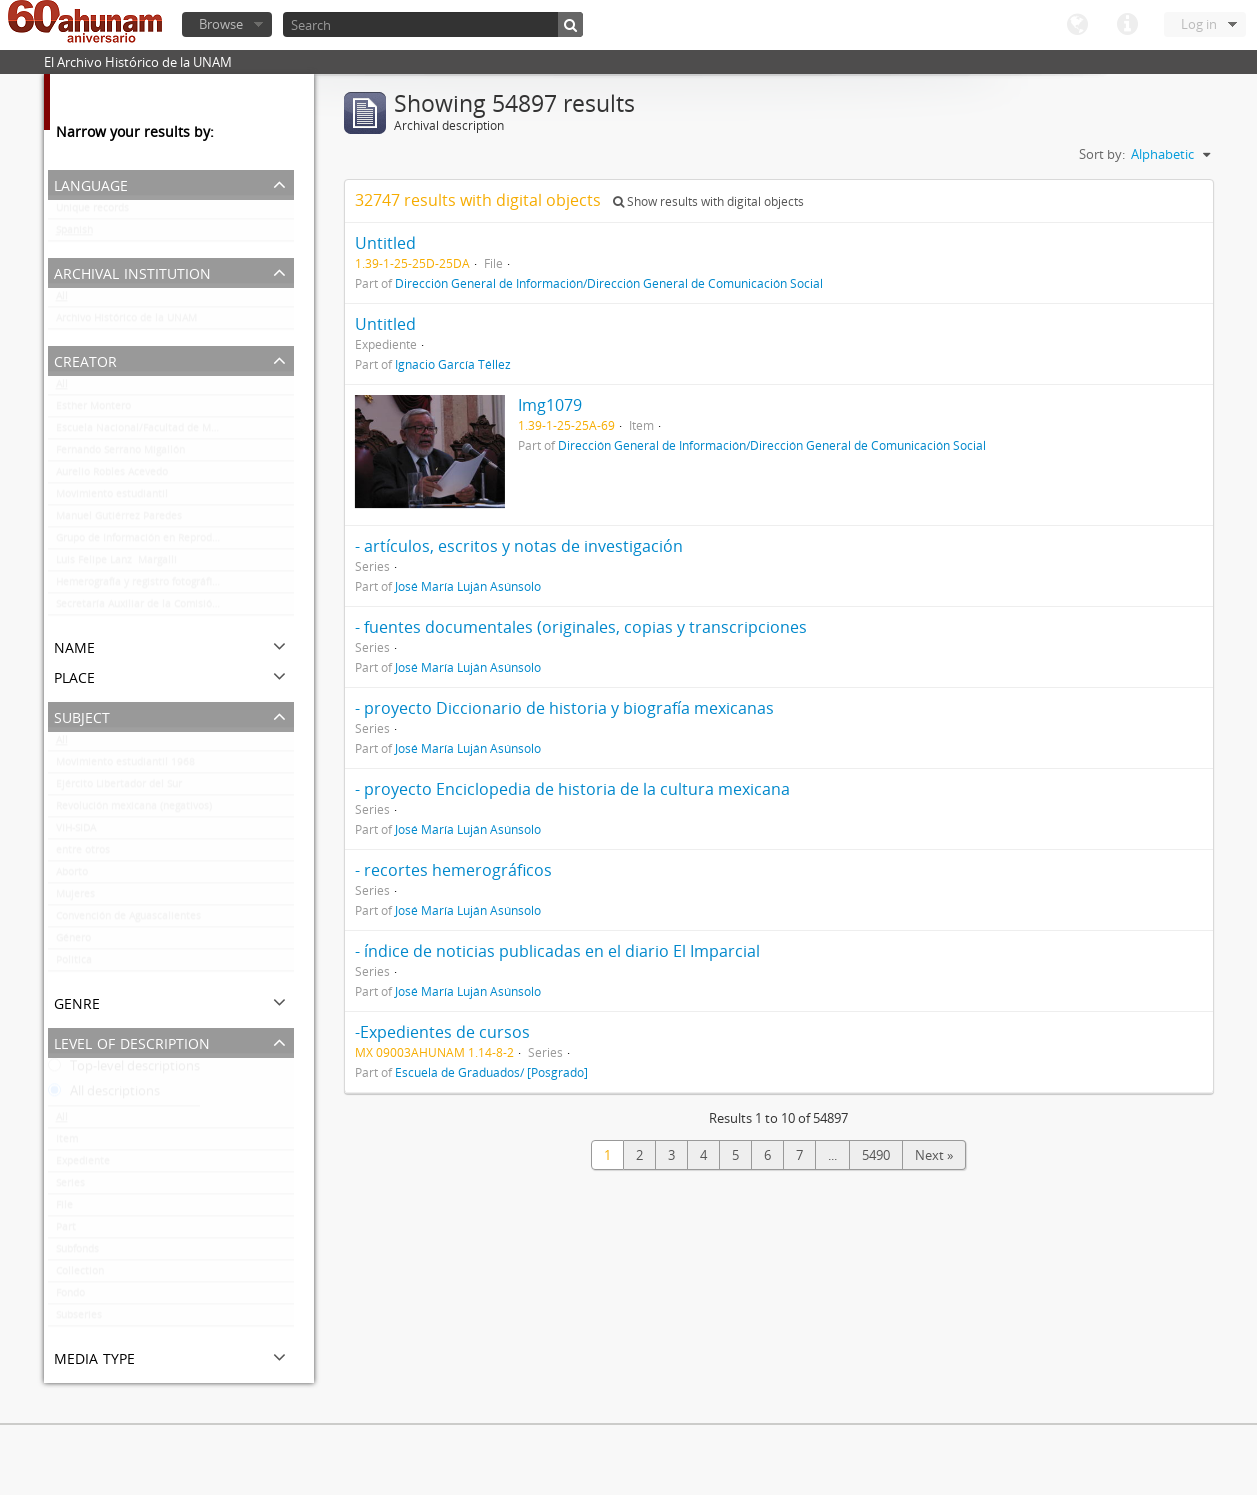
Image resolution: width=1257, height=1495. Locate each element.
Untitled (385, 243)
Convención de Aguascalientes (128, 920)
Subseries (79, 1319)
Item (67, 1143)
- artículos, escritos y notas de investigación (519, 546)
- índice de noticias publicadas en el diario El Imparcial (557, 951)
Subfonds (77, 1253)
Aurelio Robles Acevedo (112, 476)
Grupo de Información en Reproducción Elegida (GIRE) (175, 542)
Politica (74, 964)
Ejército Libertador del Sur (119, 788)
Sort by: (1102, 154)
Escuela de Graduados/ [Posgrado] (491, 1072)
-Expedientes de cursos (442, 1032)
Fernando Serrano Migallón (120, 454)
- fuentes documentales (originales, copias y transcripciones (581, 627)
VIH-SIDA (76, 832)
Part (66, 1231)
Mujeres (75, 898)
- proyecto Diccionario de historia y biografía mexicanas (564, 708)
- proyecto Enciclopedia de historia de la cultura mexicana (572, 789)
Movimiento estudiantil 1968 (125, 766)
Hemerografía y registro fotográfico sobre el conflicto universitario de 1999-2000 (175, 586)
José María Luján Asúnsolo (468, 586)
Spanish (74, 234)
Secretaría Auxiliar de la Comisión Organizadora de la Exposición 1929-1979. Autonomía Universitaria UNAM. (175, 608)
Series (70, 1187)
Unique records (92, 212)
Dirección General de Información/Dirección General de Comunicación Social (609, 283)
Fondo (70, 1297)
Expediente (83, 1165)
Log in (1199, 24)
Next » (934, 1155)
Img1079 (550, 405)
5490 (876, 1155)
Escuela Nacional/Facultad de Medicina (151, 432)
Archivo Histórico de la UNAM (126, 322)
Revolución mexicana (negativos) (134, 810)
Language (1077, 25)
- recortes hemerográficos (453, 870)
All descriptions (104, 1095)
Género (73, 942)
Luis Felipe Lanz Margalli (116, 564)
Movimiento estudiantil (112, 498)
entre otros (83, 854)
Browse (221, 24)
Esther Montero (93, 410)
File (64, 1209)
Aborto (72, 876)
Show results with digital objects (708, 201)
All (62, 300)
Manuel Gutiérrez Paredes (119, 520)
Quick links (1127, 25)
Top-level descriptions (124, 1070)
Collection (80, 1275)
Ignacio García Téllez (453, 364)
